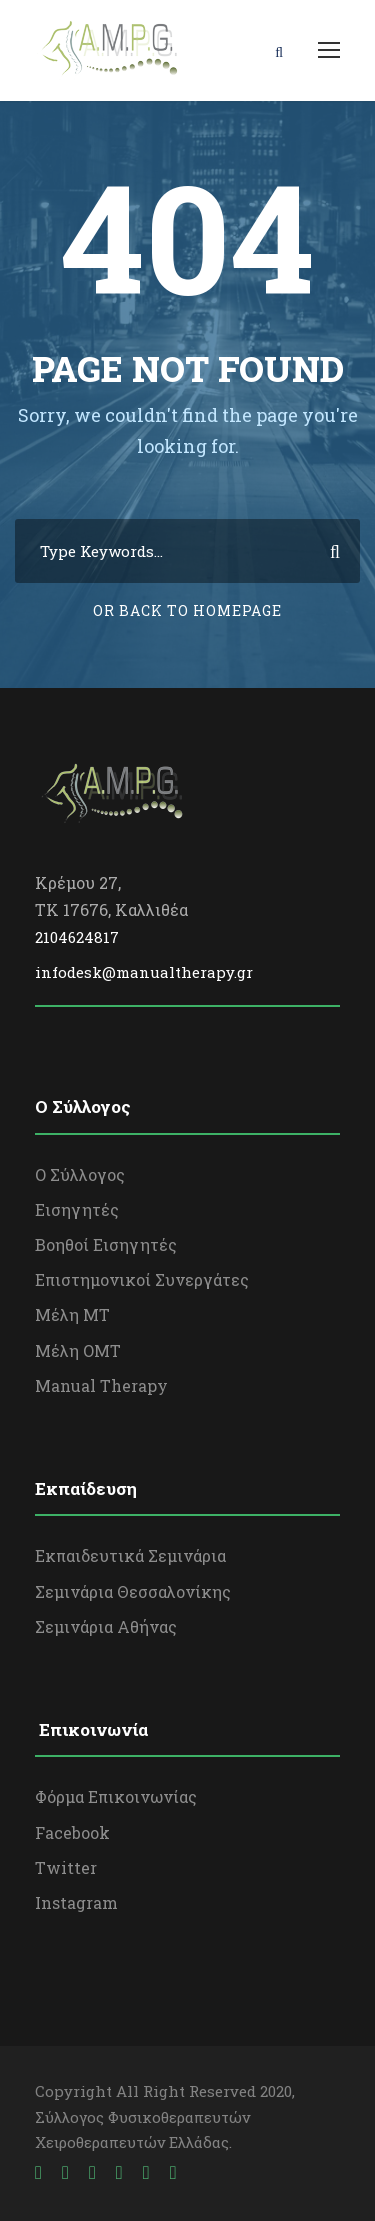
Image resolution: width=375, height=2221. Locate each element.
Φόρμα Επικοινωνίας (116, 1796)
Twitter (66, 1867)
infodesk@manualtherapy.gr (144, 972)
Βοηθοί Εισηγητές (106, 1244)
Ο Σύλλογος (80, 1174)
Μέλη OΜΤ (78, 1350)
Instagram (76, 1902)
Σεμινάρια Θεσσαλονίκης (133, 1591)
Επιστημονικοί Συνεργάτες (142, 1279)
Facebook (72, 1832)
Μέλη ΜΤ (72, 1314)
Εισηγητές (77, 1209)
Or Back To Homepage (187, 610)
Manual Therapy (101, 1385)
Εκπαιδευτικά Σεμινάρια (130, 1555)
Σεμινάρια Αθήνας (106, 1626)
